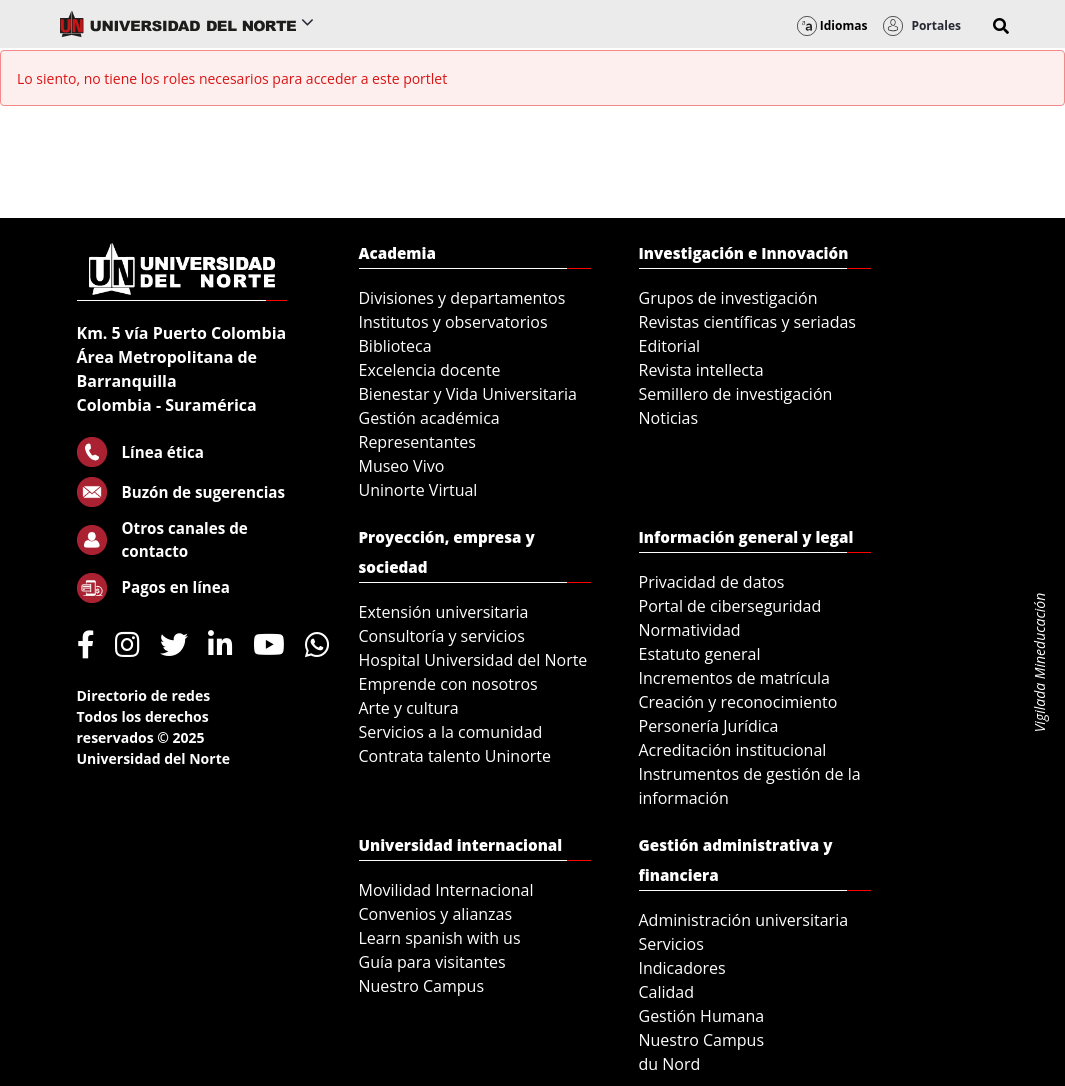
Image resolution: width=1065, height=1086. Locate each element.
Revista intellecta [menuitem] (701, 370)
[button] (1001, 26)
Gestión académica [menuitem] (429, 418)
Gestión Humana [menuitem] (702, 1016)
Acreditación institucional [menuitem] (733, 750)
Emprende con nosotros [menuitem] (448, 684)
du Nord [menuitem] (670, 1064)
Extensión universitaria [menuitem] (444, 612)
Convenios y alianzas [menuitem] (436, 914)
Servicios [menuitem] (671, 944)
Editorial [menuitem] (670, 346)
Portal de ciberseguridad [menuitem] (730, 606)
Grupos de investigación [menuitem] (728, 298)
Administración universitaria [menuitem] (744, 920)
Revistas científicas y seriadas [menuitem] (747, 322)
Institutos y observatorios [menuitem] (453, 322)
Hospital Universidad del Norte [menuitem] (473, 660)
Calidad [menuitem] (667, 992)
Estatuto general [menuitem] (700, 654)
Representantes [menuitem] (417, 442)
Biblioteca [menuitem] (395, 346)
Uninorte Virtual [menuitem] (418, 490)
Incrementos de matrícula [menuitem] (735, 678)
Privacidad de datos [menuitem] (712, 582)
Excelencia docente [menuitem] (430, 370)
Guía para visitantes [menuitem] (432, 962)
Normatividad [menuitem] (690, 630)
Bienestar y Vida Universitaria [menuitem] (468, 394)
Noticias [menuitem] (669, 418)
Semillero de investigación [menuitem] (736, 394)
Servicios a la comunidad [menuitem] (451, 732)
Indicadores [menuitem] (682, 968)
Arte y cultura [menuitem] (409, 708)
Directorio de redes (144, 695)
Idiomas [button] (832, 25)
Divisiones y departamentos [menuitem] (462, 298)
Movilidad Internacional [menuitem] (446, 890)
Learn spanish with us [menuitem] (440, 938)
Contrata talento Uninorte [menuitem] (455, 756)
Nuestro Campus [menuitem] (422, 986)
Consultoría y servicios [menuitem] (442, 636)
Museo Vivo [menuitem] (402, 466)
